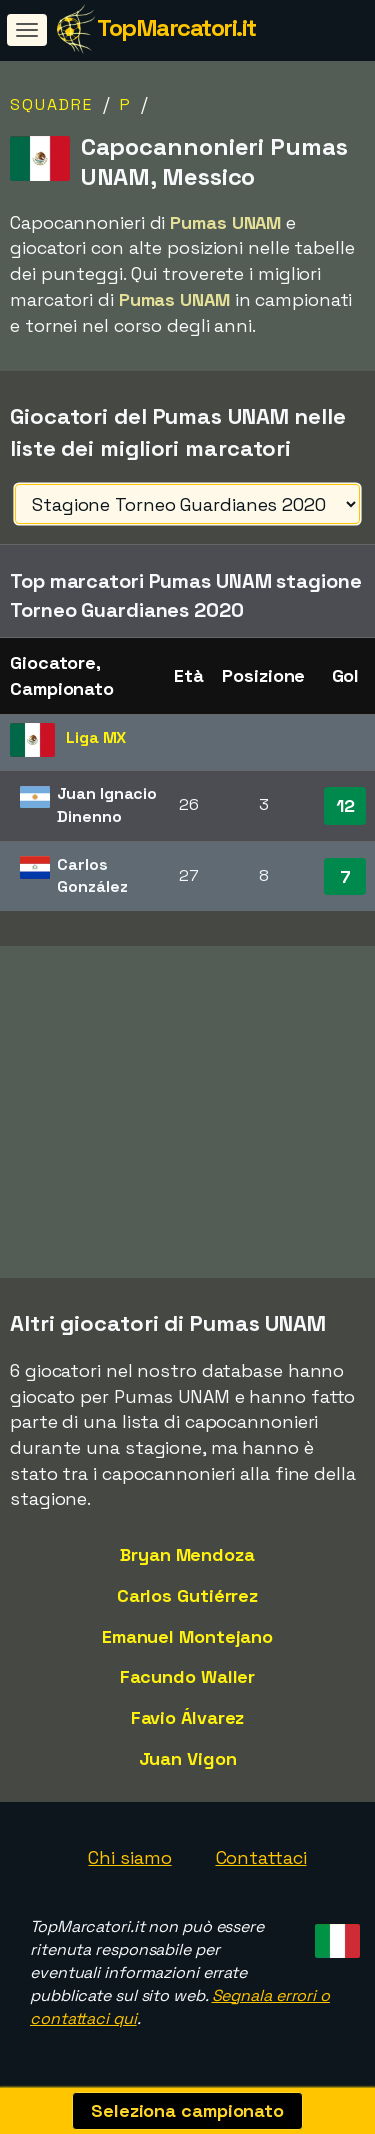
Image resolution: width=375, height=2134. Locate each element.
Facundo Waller (188, 1676)
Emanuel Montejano (187, 1636)
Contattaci (261, 1857)
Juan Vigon (188, 1758)
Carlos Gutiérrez (187, 1595)
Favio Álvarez (188, 1717)
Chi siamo (129, 1857)
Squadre (51, 104)
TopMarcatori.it (176, 27)
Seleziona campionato (187, 2110)
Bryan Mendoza (187, 1554)
